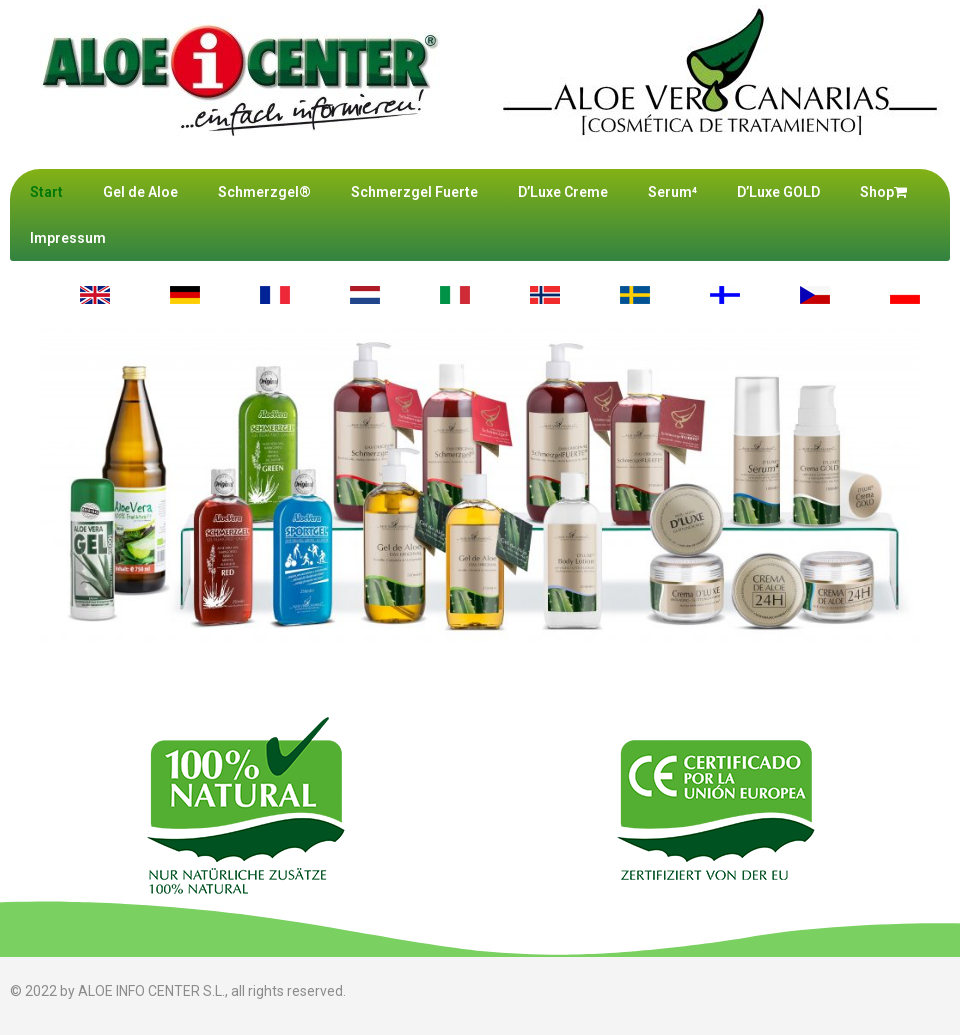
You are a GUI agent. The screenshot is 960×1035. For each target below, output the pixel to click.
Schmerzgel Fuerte (414, 192)
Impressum (68, 238)
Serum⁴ (672, 192)
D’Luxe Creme (563, 192)
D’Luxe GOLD (778, 192)
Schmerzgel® (264, 192)
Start (46, 192)
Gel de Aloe (140, 192)
